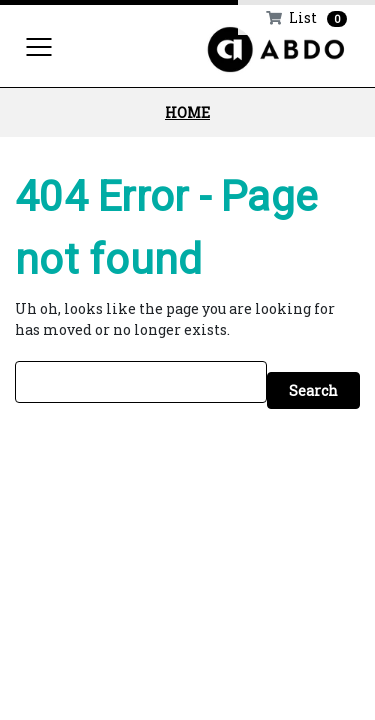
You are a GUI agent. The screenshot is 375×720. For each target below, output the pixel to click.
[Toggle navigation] (39, 46)
